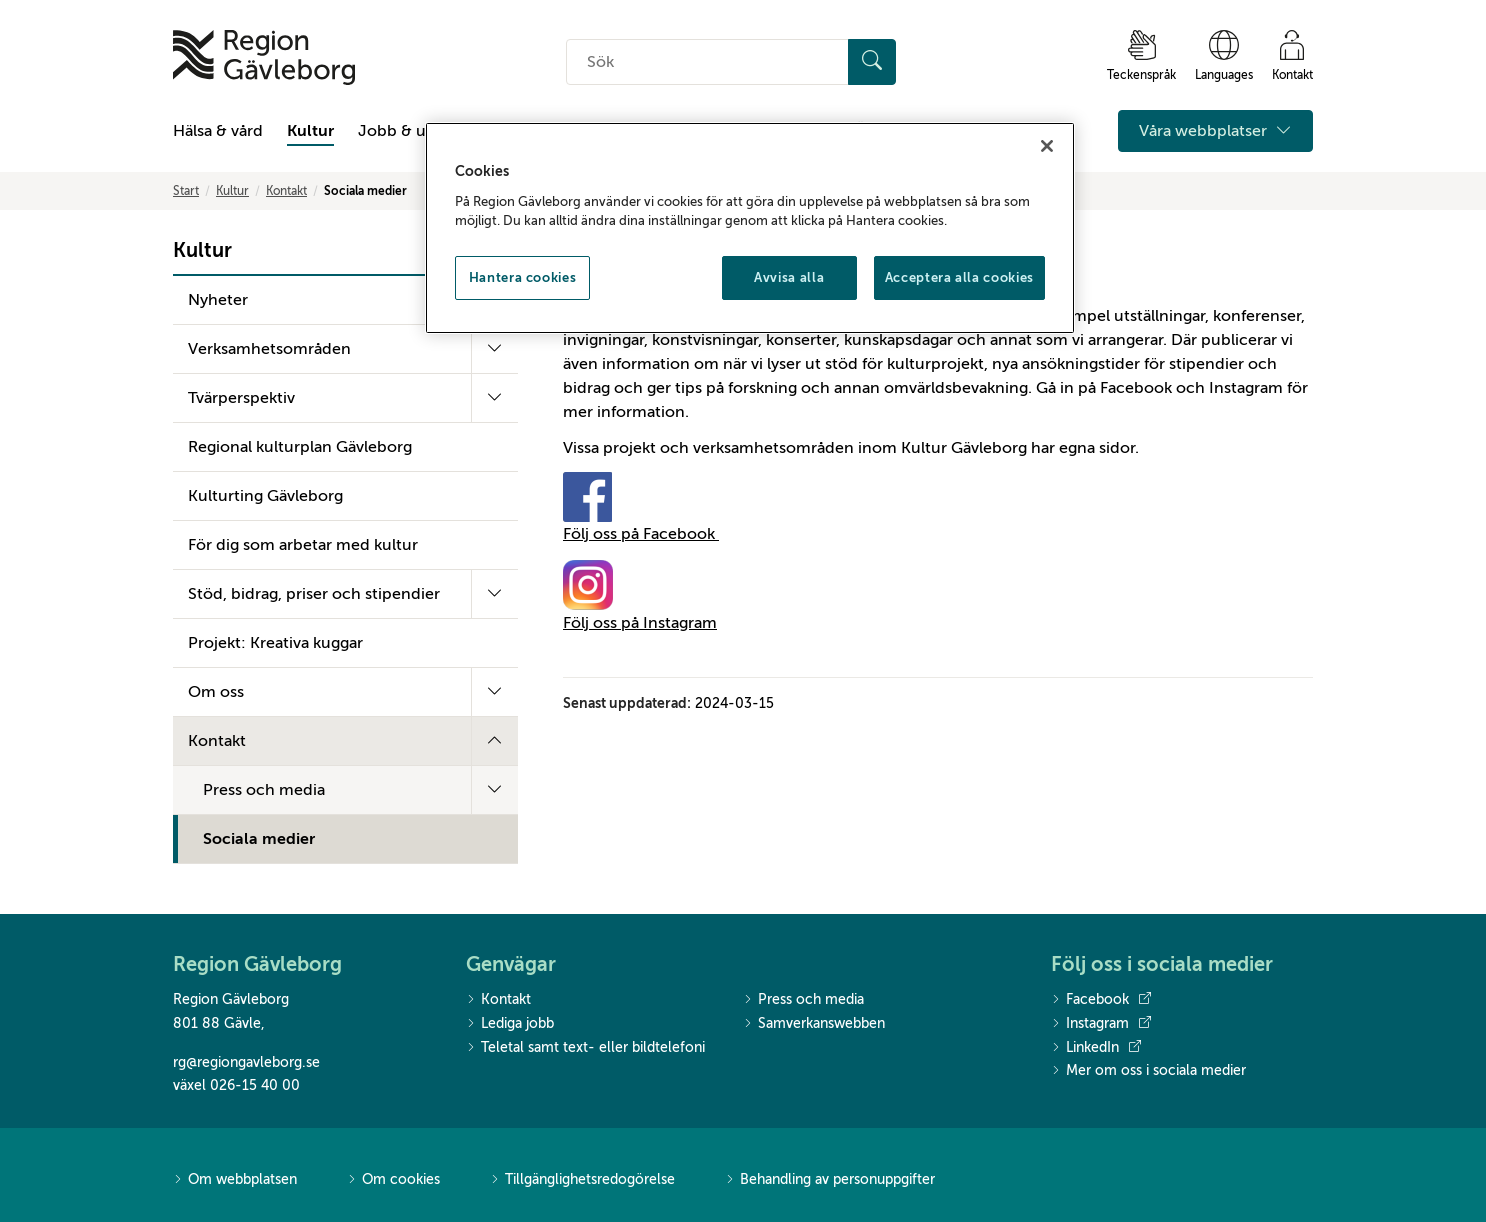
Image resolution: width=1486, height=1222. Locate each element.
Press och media (264, 790)
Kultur (310, 131)
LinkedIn (1096, 1048)
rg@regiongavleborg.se (246, 1062)
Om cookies (393, 1180)
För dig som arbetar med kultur (303, 545)
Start (186, 191)
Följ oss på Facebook (641, 534)
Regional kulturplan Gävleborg (300, 447)
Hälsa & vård (218, 131)
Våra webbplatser (1215, 131)
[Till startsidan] (264, 57)
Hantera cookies (523, 277)
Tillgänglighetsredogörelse (582, 1180)
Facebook (1101, 1000)
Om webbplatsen (235, 1180)
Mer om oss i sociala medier (1148, 1071)
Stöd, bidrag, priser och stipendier (314, 594)
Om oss (216, 692)
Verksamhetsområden (269, 349)
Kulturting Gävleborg (265, 496)
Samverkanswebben (814, 1024)
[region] (750, 228)
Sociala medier (259, 839)
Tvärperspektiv (241, 398)
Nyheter (218, 300)
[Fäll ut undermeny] (494, 349)
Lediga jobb (510, 1024)
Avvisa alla (789, 277)
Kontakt (286, 191)
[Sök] (872, 62)
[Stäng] (1047, 146)
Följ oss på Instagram (640, 623)
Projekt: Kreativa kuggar (275, 643)
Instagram (1101, 1024)
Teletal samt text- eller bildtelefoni (585, 1048)
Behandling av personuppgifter (830, 1180)
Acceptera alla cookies (959, 277)
